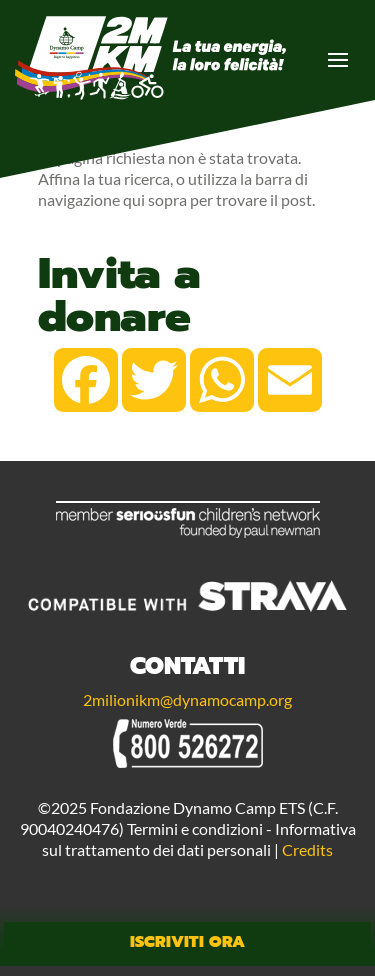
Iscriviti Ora (187, 942)
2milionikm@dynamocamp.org (187, 699)
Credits (307, 849)
